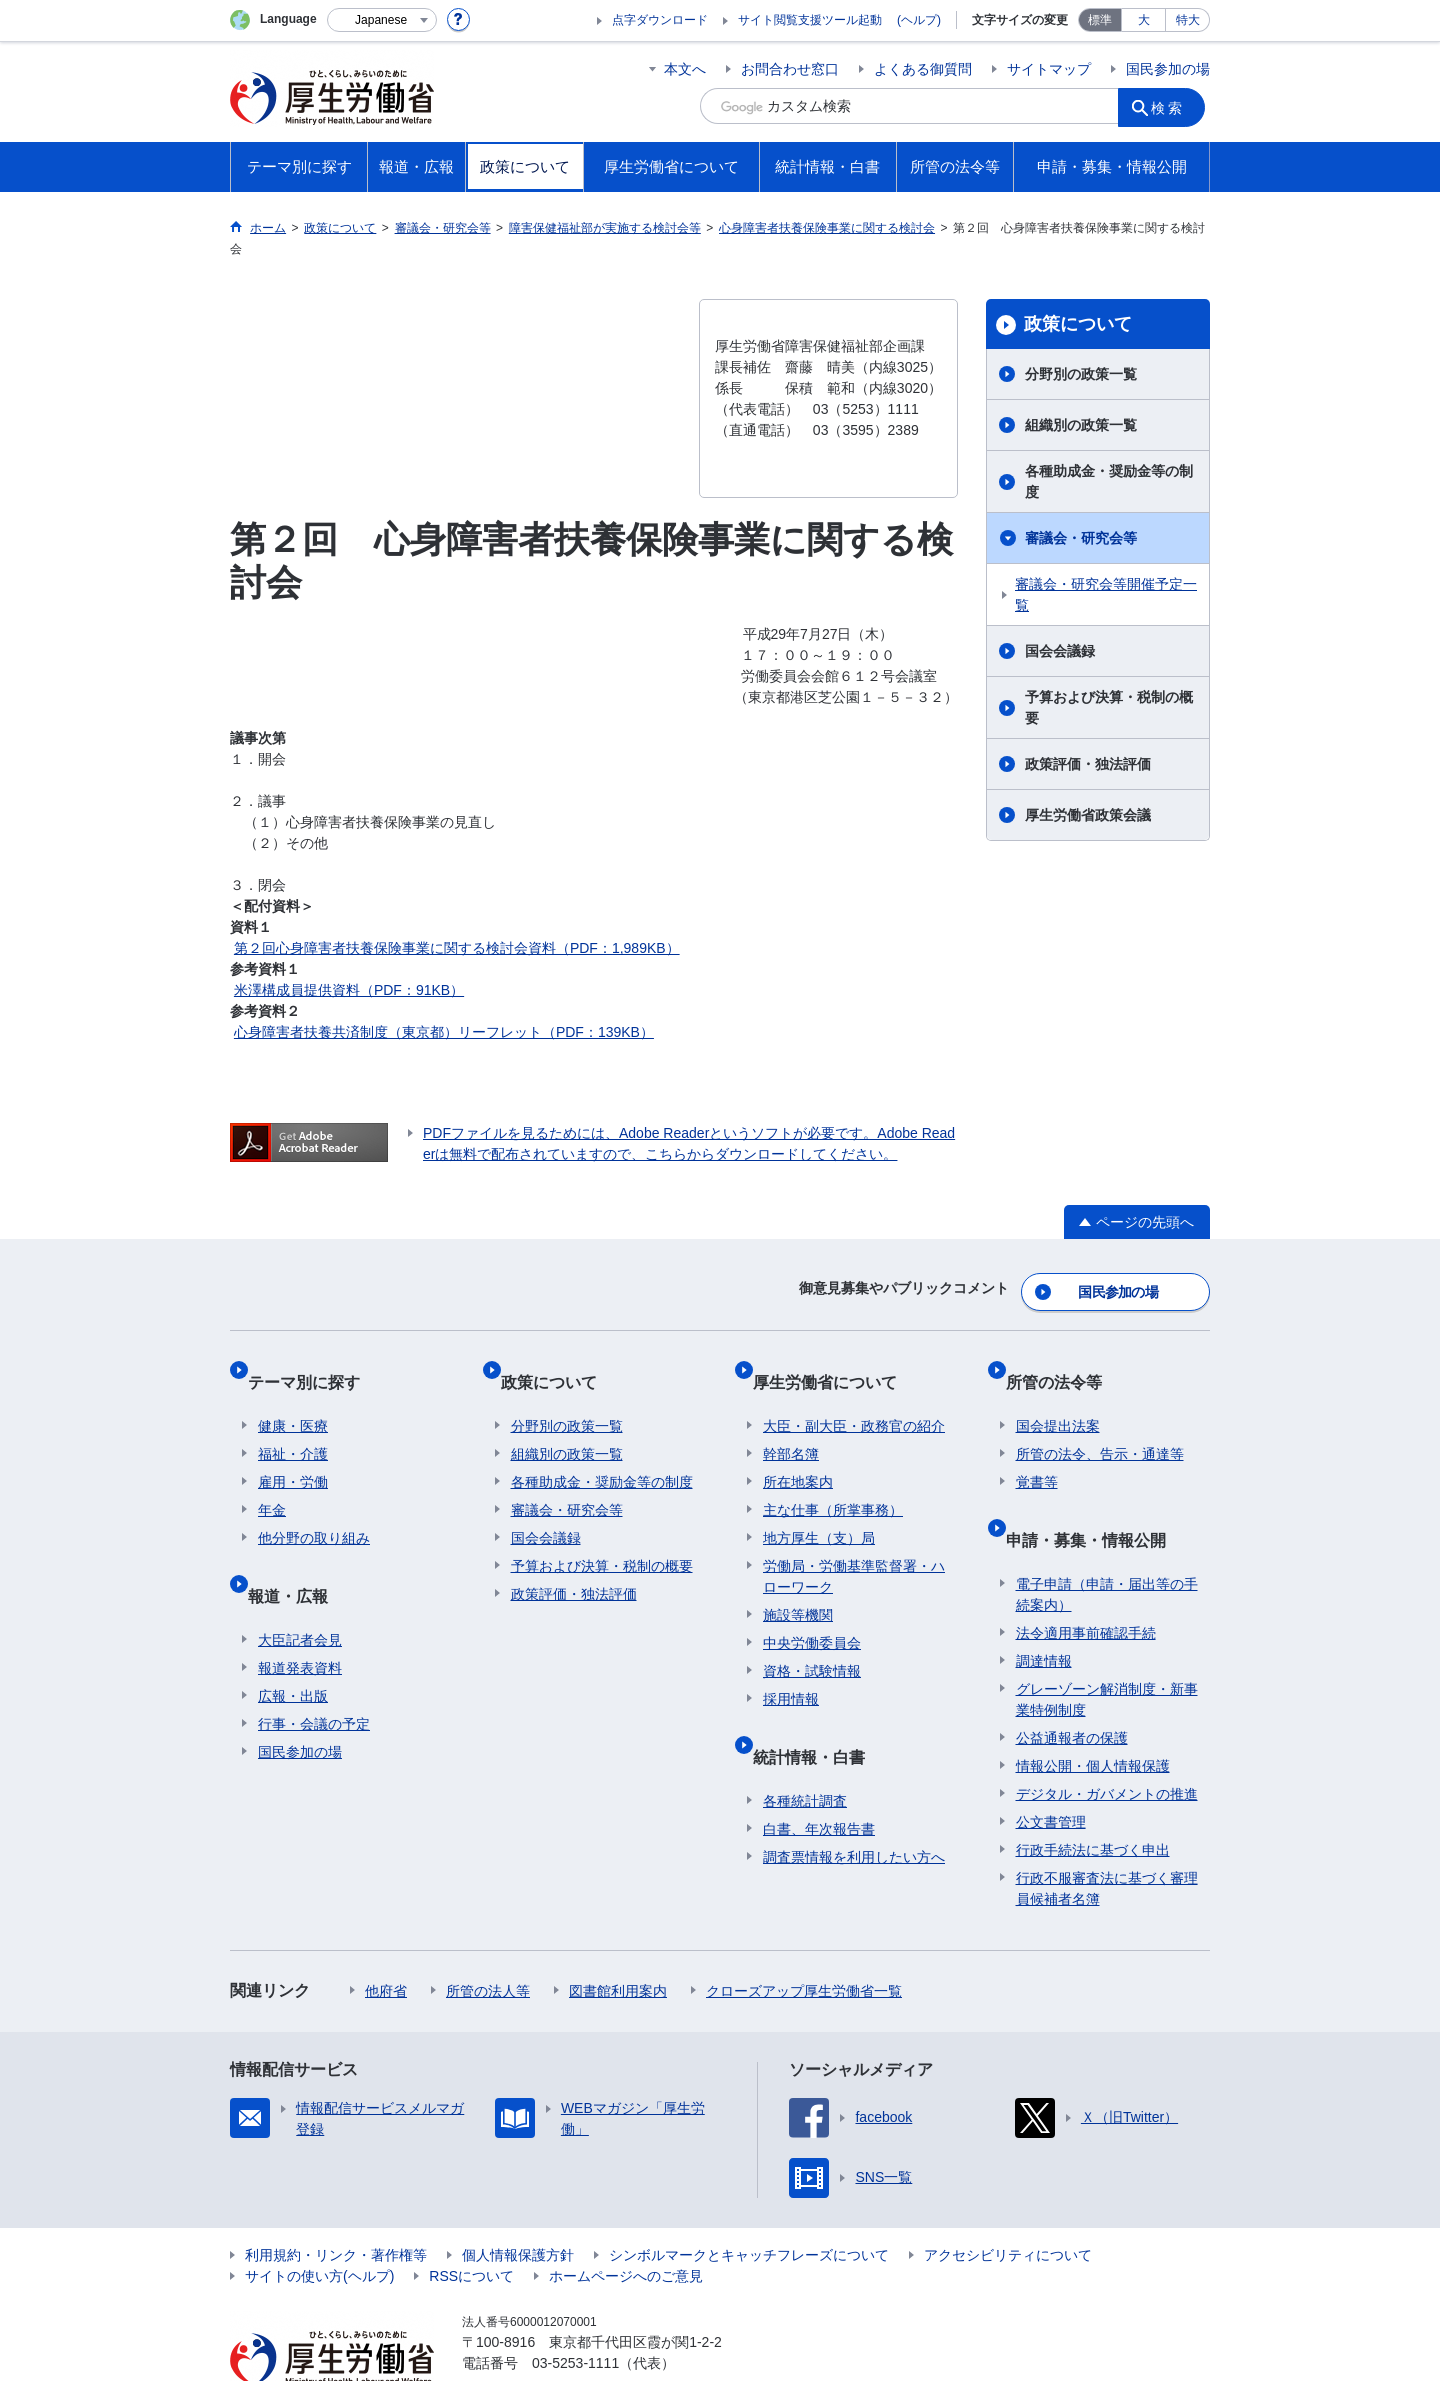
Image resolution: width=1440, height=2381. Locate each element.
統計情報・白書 (819, 1715)
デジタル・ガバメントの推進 (1107, 1742)
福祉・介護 (293, 1424)
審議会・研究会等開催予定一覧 (1106, 594)
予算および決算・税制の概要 (1109, 707)
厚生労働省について (835, 1362)
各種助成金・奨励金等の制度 (1109, 481)
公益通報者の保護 (1072, 1686)
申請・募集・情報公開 (1096, 1498)
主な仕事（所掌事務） (833, 1480)
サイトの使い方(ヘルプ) (319, 2224)
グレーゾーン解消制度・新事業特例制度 (1107, 1647)
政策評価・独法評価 (1088, 764)
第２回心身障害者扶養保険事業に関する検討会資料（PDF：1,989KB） (457, 948)
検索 (1174, 106)
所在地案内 (798, 1452)
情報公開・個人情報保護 (1093, 1714)
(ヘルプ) (919, 20)
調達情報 (1044, 1609)
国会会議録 (1060, 651)
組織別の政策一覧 (1081, 425)
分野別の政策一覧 (1081, 374)
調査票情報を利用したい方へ (854, 1805)
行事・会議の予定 (314, 1672)
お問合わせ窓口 (790, 69)
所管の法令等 (1064, 1362)
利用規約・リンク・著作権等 (336, 2203)
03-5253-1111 (575, 2311)
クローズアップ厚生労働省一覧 (804, 1939)
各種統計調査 (805, 1749)
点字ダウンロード (660, 20)
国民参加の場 (1168, 69)
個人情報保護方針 (518, 2203)
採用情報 (791, 1669)
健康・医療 (293, 1396)
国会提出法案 (1058, 1396)
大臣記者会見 (300, 1588)
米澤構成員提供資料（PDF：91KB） (349, 990)
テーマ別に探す (314, 1362)
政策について (1078, 324)
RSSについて (471, 2224)
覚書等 (1037, 1452)
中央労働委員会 (812, 1613)
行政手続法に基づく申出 (1093, 1798)
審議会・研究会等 (1081, 538)
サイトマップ (1049, 69)
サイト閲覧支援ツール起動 (810, 20)
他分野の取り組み (314, 1508)
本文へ (685, 69)
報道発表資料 (300, 1616)
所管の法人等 (488, 1939)
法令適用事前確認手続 (1086, 1581)
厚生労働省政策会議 (1088, 815)
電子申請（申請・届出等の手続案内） (1107, 1542)
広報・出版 (293, 1644)
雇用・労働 (293, 1452)
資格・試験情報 (812, 1641)
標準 (1100, 20)
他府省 (386, 1939)
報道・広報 (298, 1554)
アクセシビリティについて (1008, 2203)
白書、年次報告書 (819, 1777)
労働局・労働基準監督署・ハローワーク (854, 1546)
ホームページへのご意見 (626, 2224)
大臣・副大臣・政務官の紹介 (854, 1396)
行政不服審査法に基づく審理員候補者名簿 (1107, 1836)
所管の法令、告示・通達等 (1100, 1424)
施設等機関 (798, 1585)
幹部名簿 (791, 1424)
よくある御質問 (923, 69)
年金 (272, 1480)
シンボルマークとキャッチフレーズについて (749, 2203)
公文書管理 (1051, 1770)
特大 (1188, 20)
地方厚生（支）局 (819, 1508)
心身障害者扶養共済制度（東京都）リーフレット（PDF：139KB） (444, 1032)
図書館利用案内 (618, 1939)
